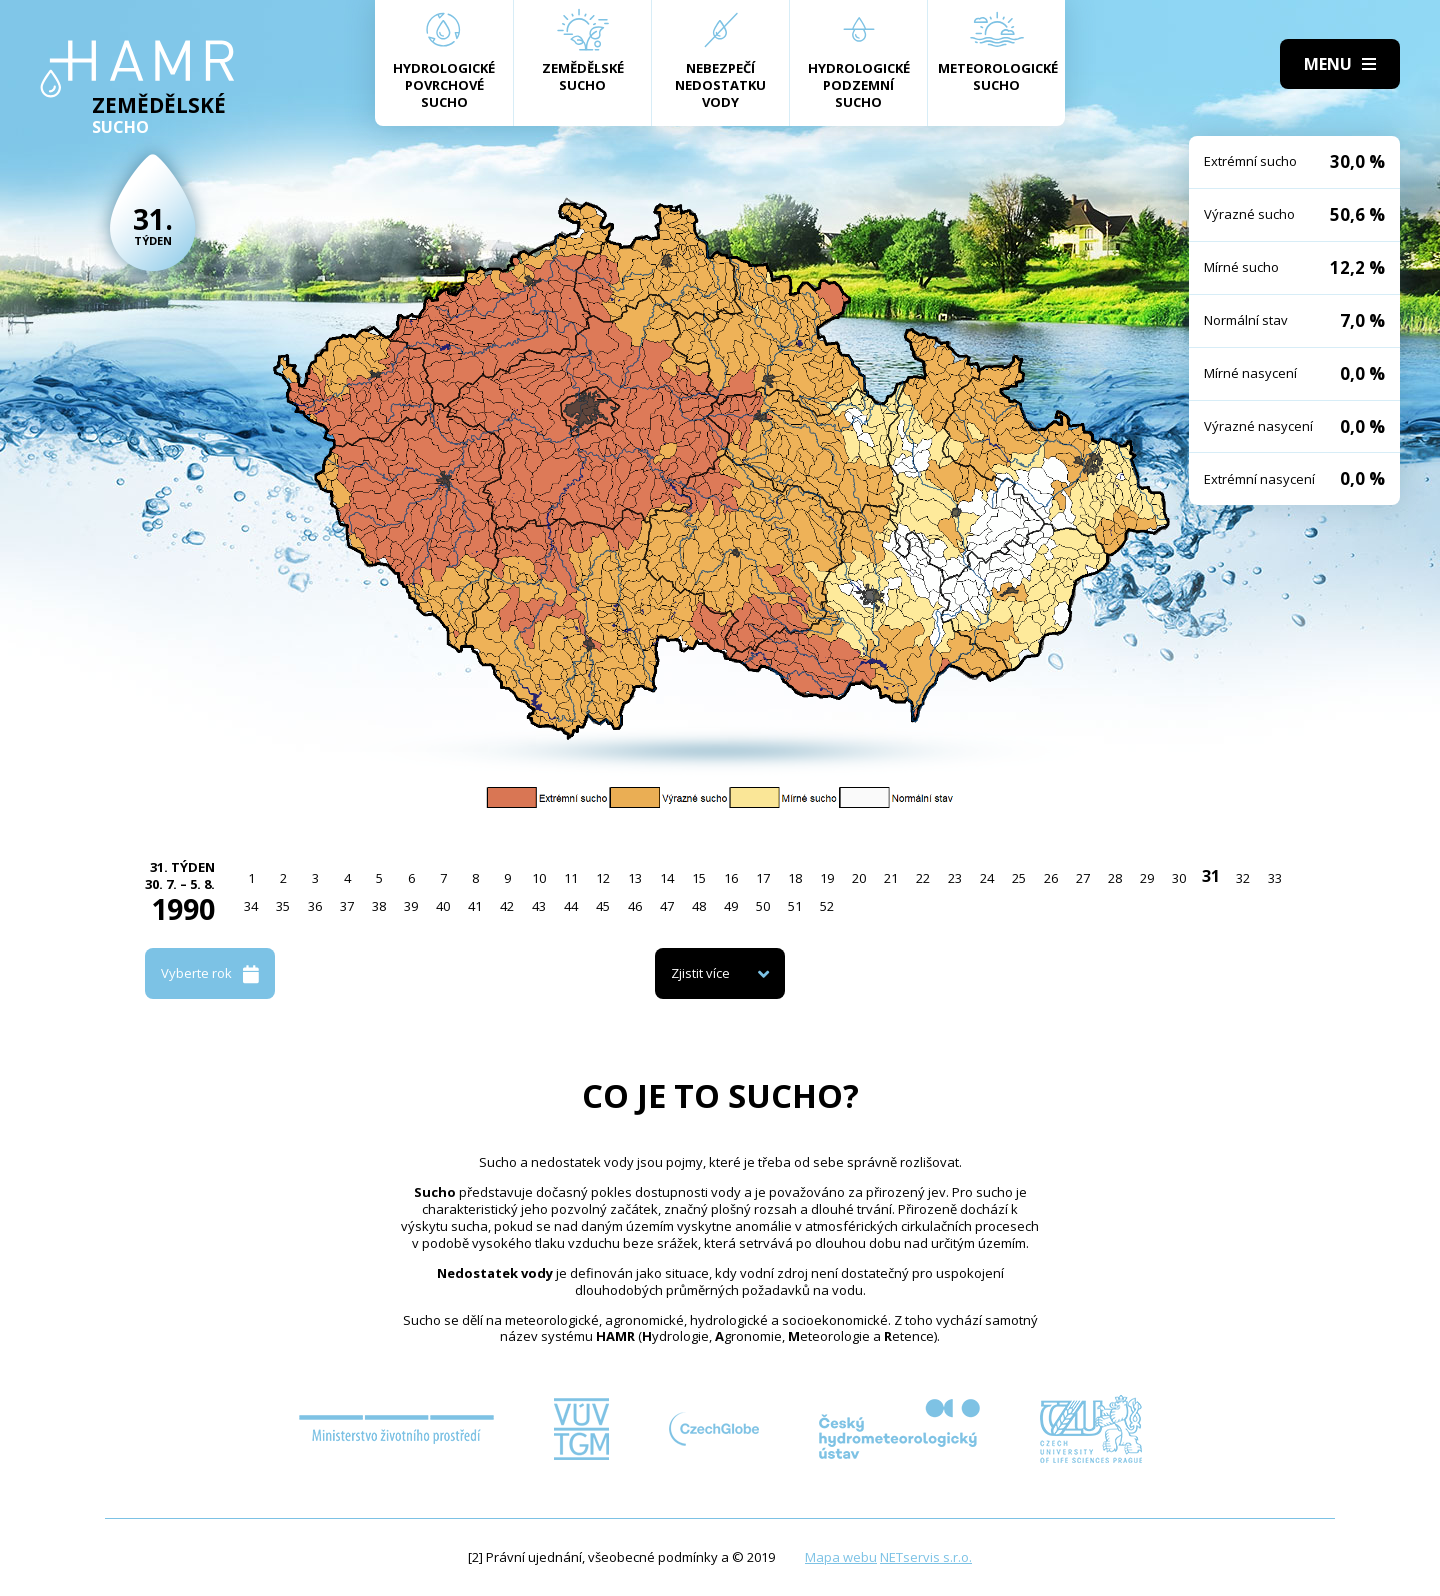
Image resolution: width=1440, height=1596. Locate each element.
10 (539, 878)
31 (1211, 876)
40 (443, 906)
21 (891, 878)
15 (699, 878)
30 (1179, 878)
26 (1051, 878)
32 (1243, 878)
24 (987, 878)
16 (731, 878)
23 (955, 878)
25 (1019, 878)
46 (635, 906)
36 (315, 906)
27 (1083, 878)
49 (731, 906)
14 (667, 878)
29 (1147, 878)
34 (251, 906)
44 (571, 906)
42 (507, 906)
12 (603, 878)
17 (763, 878)
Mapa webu (841, 1557)
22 (923, 878)
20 (859, 878)
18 (795, 878)
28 (1115, 878)
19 (827, 878)
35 (283, 906)
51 (795, 906)
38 (379, 906)
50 (763, 906)
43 (539, 906)
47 (667, 906)
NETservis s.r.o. (926, 1557)
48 (699, 906)
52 (827, 906)
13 (635, 878)
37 (347, 906)
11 (571, 878)
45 (603, 906)
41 (475, 906)
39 (411, 906)
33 (1275, 878)
